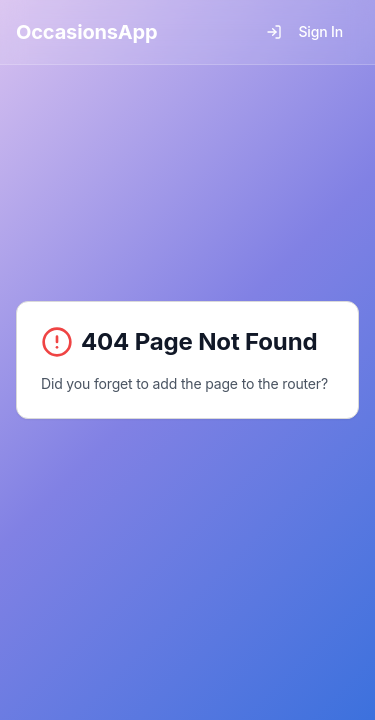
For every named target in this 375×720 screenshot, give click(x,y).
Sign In (304, 31)
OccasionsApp (87, 32)
